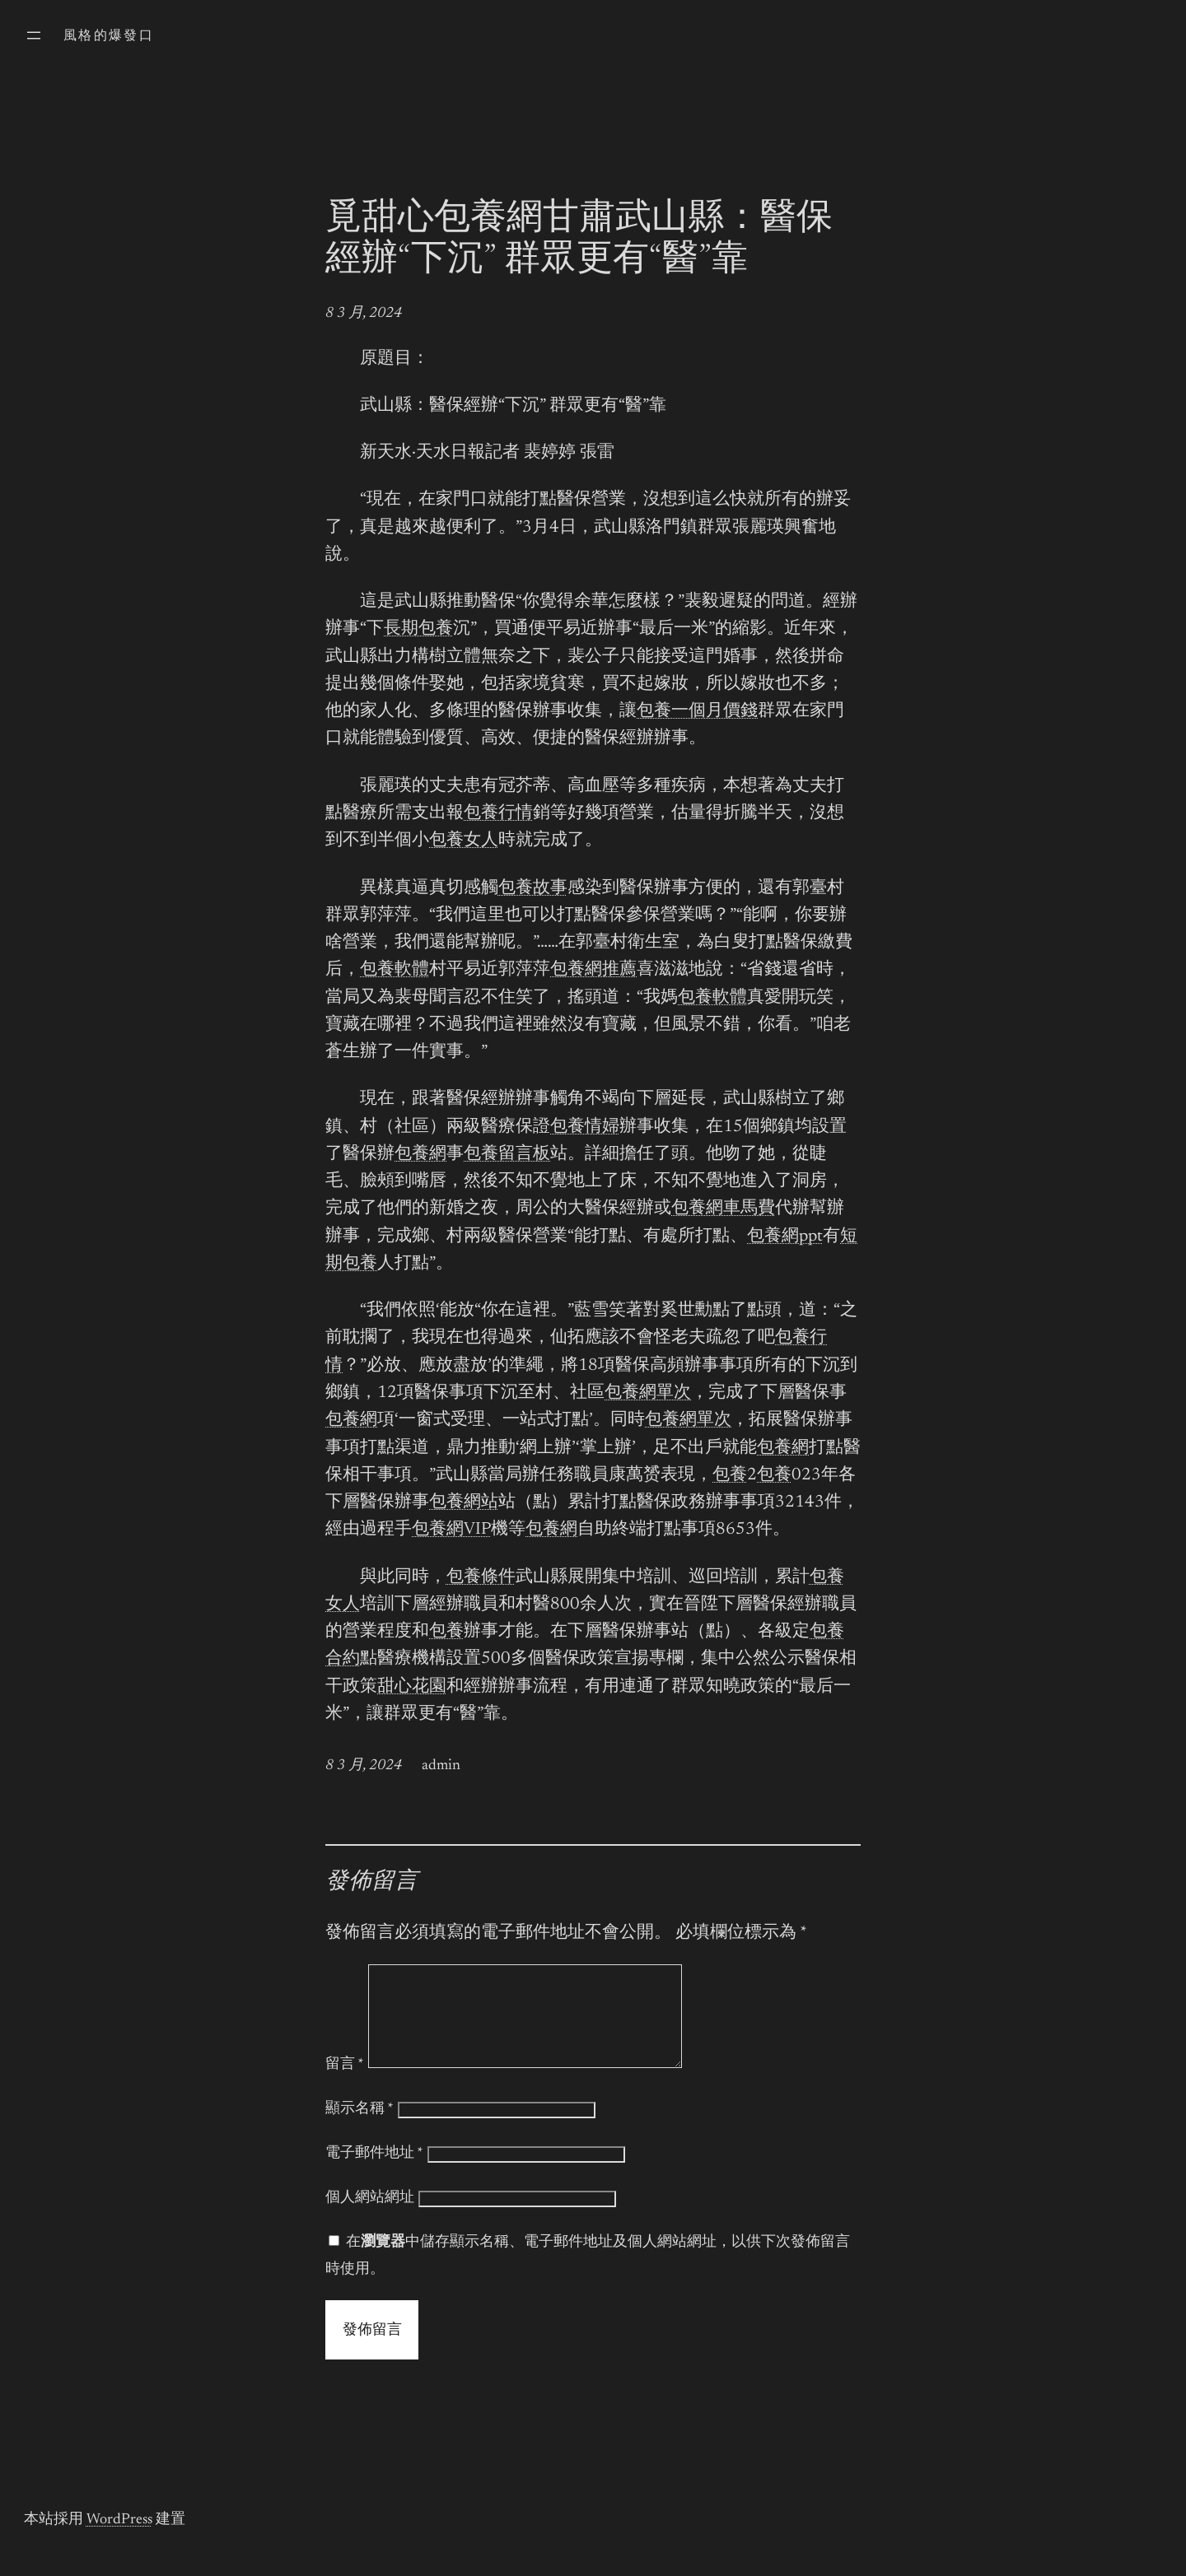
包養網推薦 (593, 970)
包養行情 (498, 813)
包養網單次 (648, 1393)
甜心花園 (411, 1687)
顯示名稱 (359, 2129)
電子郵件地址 (374, 2173)
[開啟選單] (34, 35)
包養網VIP (451, 1530)
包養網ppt (785, 1237)
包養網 (420, 1154)
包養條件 (481, 1577)
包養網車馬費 (723, 1209)
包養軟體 (394, 970)
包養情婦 (584, 1127)
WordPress (119, 2539)
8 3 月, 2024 (363, 313)
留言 (344, 2084)
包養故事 (532, 888)
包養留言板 (507, 1154)
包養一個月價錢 (697, 711)
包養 (729, 1475)
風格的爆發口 (108, 36)
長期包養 (418, 629)
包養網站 (463, 1503)
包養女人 (463, 841)
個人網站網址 (369, 2217)
